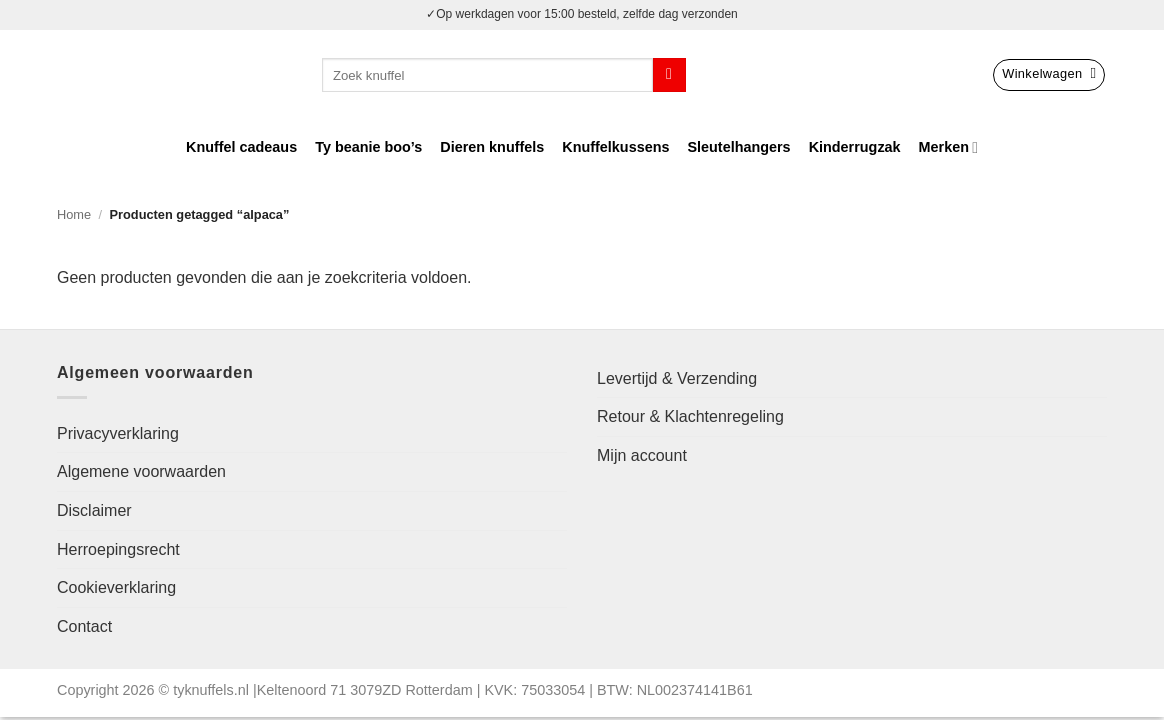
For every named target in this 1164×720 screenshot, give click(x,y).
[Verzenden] (669, 75)
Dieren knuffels (492, 147)
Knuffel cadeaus (241, 147)
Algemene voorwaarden (141, 471)
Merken (948, 147)
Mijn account (642, 455)
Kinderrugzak (855, 147)
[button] (1049, 75)
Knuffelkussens (615, 147)
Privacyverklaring (118, 433)
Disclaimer (94, 510)
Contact (84, 626)
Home (74, 214)
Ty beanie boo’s (368, 147)
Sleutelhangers (738, 147)
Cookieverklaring (116, 587)
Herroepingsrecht (118, 549)
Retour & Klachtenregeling (690, 416)
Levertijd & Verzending (677, 378)
